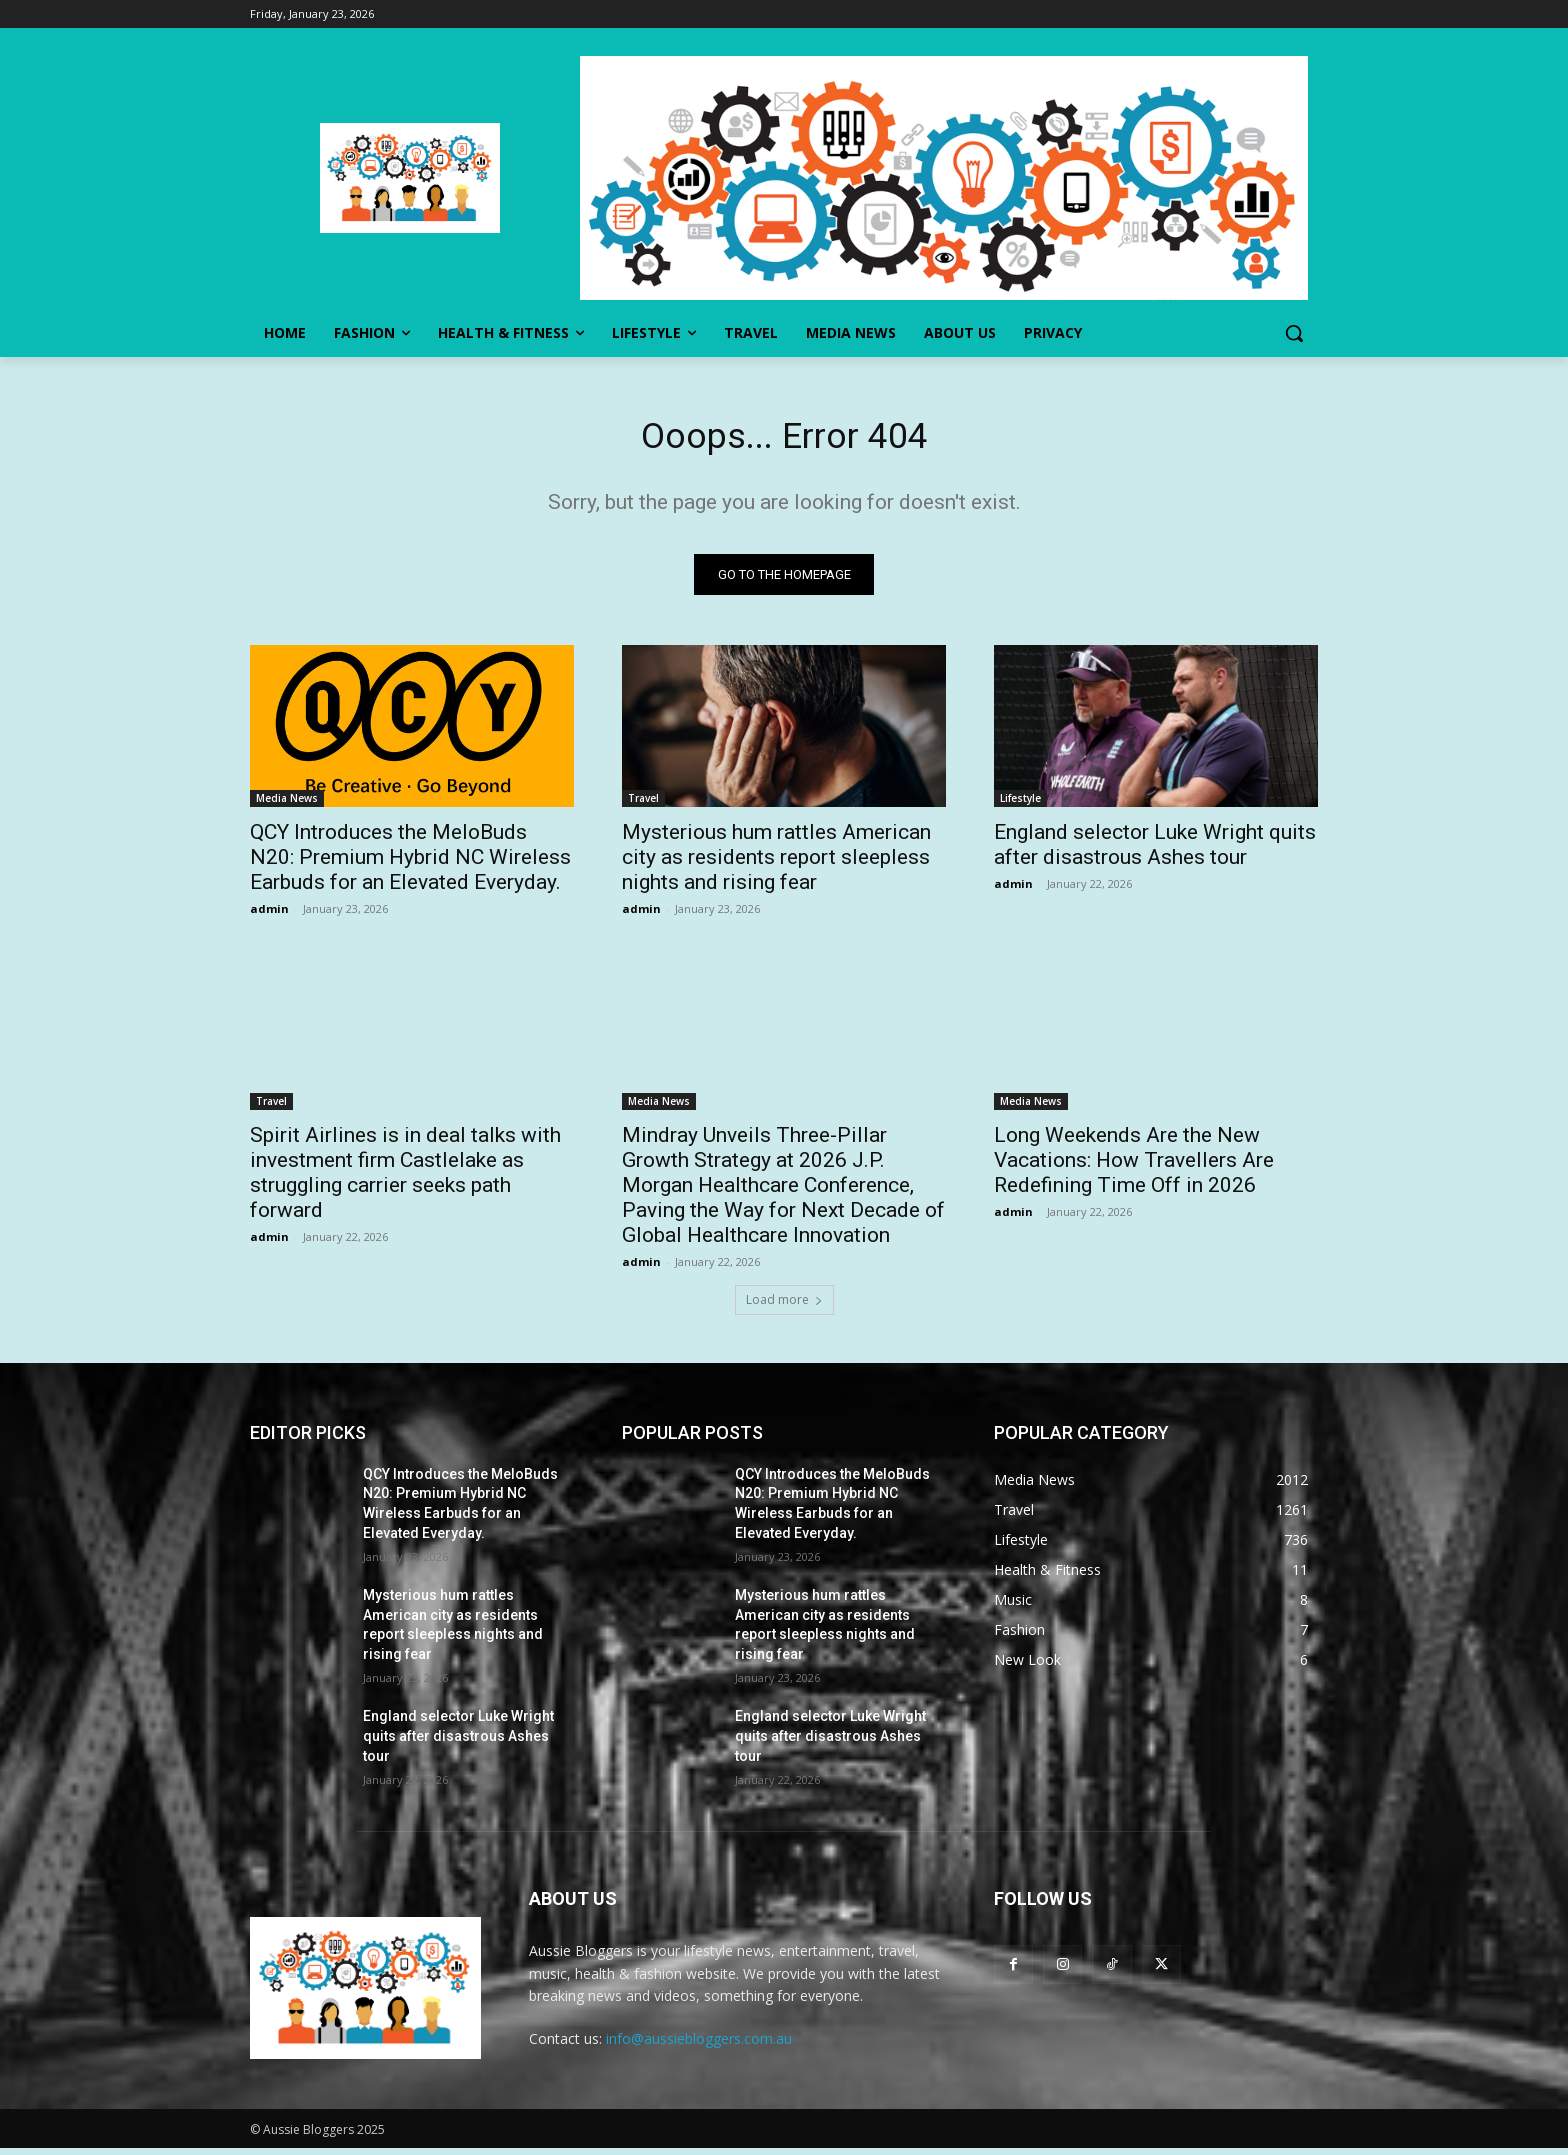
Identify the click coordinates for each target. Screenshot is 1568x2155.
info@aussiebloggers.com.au (699, 2045)
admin (269, 914)
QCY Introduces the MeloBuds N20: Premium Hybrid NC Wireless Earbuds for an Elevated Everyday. (410, 863)
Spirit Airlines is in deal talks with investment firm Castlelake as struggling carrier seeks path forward (405, 1178)
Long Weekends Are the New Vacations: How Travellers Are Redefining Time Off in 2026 (1134, 1166)
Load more (784, 1305)
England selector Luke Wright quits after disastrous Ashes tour (1155, 850)
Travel (643, 804)
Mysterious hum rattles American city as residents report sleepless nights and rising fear (776, 863)
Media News (287, 804)
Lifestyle (1020, 804)
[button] (1294, 333)
